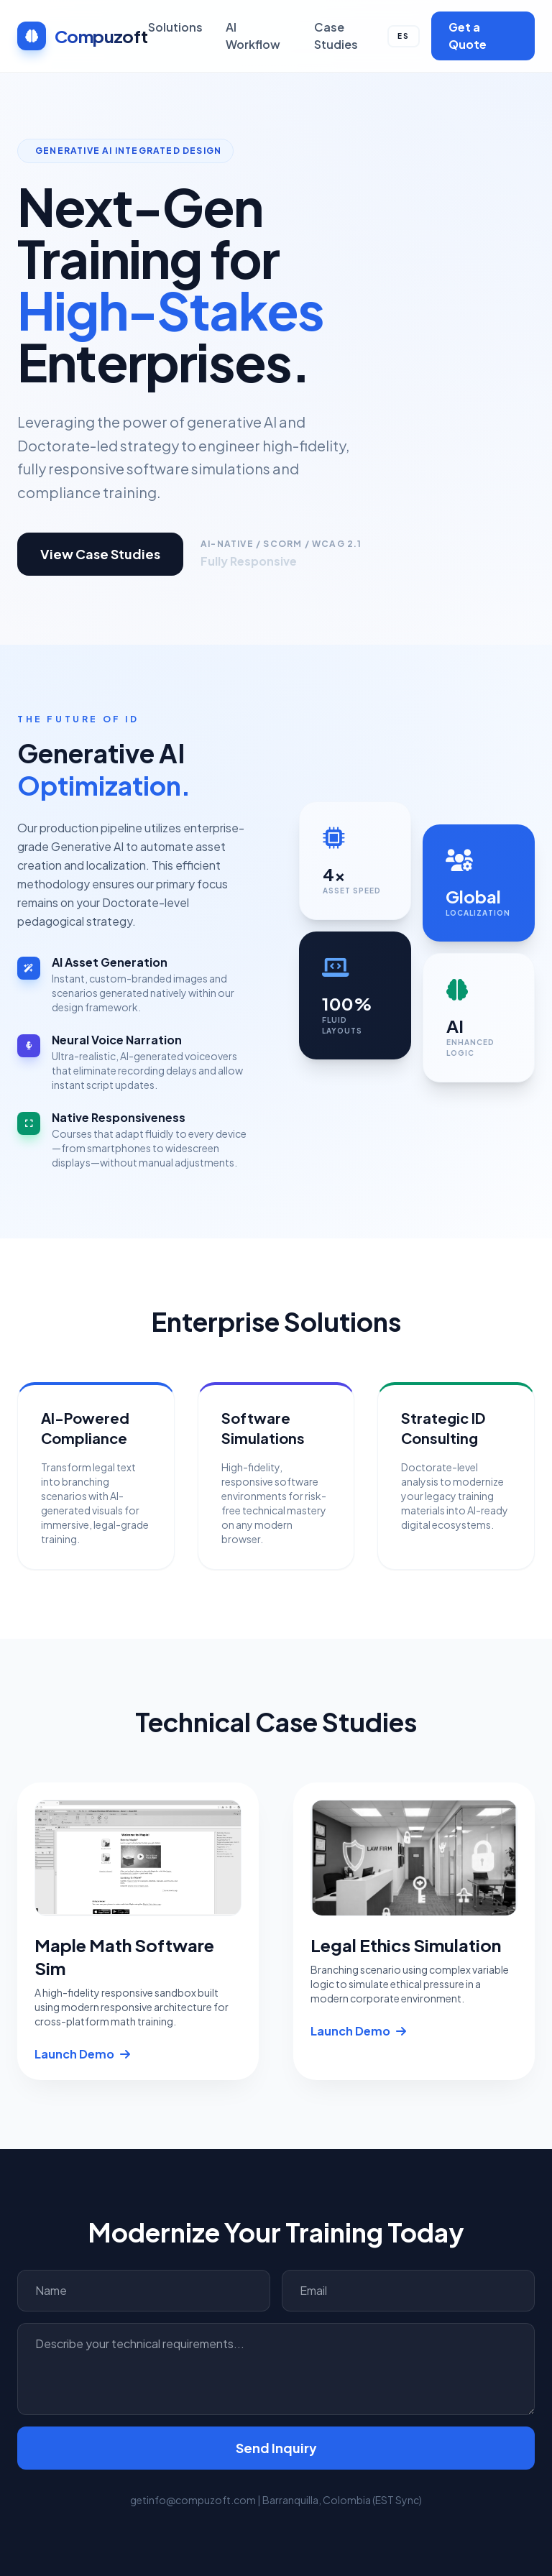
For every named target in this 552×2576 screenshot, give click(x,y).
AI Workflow (253, 35)
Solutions (175, 26)
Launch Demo (82, 2053)
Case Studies (336, 35)
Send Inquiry (276, 2447)
